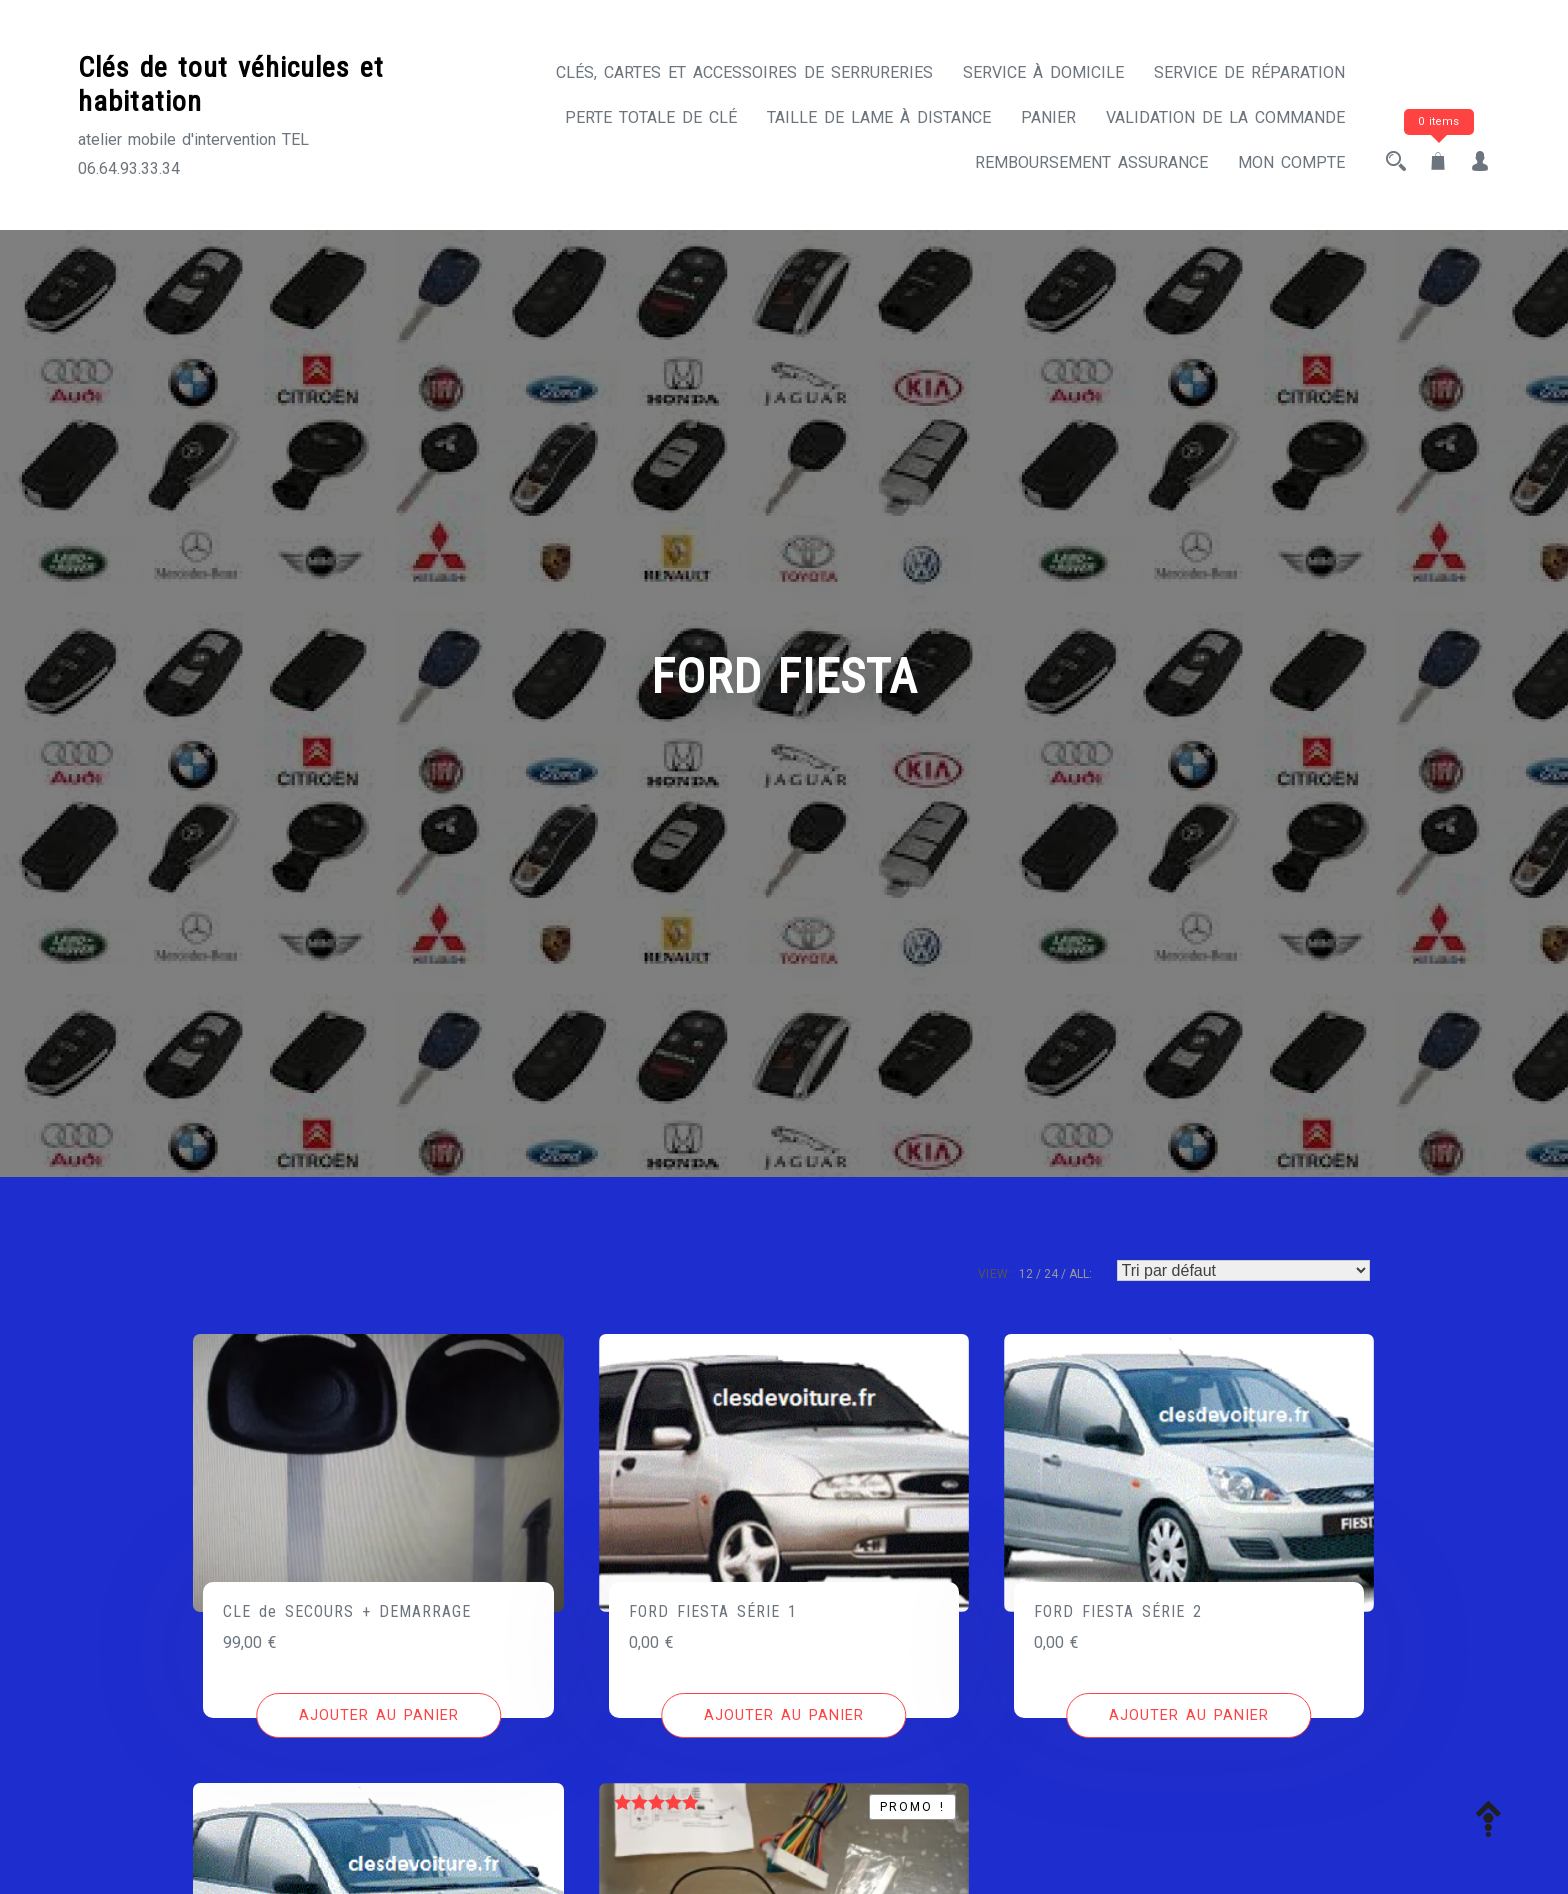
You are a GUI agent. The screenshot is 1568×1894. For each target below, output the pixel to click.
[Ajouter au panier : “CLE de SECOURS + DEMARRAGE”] (378, 1716)
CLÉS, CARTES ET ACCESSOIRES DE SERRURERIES (744, 72)
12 (1026, 1274)
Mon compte (1291, 162)
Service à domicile (1043, 72)
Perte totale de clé (651, 117)
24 (1051, 1274)
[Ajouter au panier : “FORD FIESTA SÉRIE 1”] (783, 1716)
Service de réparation (1249, 72)
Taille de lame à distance (879, 117)
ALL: (1080, 1274)
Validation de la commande (1225, 117)
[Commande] (1243, 1270)
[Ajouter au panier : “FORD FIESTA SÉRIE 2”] (1188, 1716)
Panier (1048, 117)
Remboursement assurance (1091, 162)
